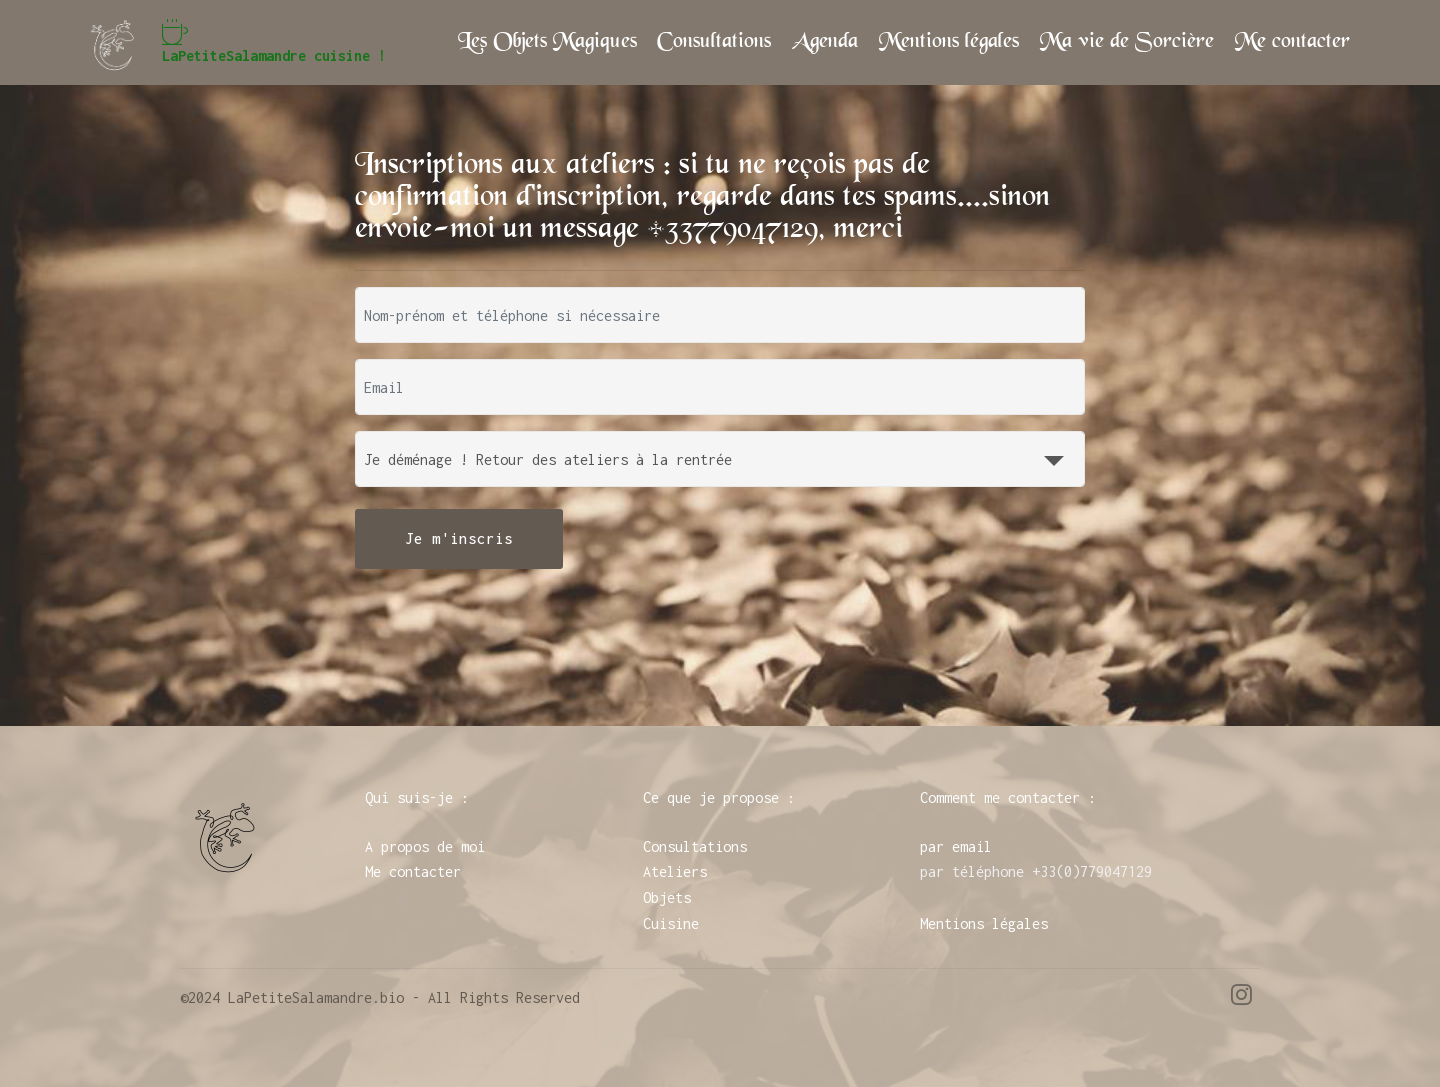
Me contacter (1292, 42)
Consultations (714, 42)
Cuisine (671, 923)
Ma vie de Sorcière (1127, 42)
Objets (667, 897)
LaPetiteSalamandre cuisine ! (274, 42)
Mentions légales (949, 42)
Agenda (825, 42)
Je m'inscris (459, 538)
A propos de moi (425, 846)
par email (956, 846)
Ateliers (675, 871)
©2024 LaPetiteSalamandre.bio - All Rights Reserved (380, 997)
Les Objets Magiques (547, 42)
